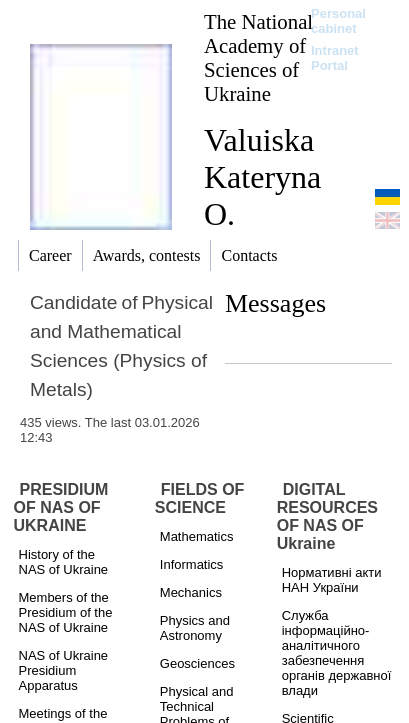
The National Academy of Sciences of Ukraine (258, 57)
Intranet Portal (335, 58)
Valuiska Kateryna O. (262, 177)
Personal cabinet (338, 21)
